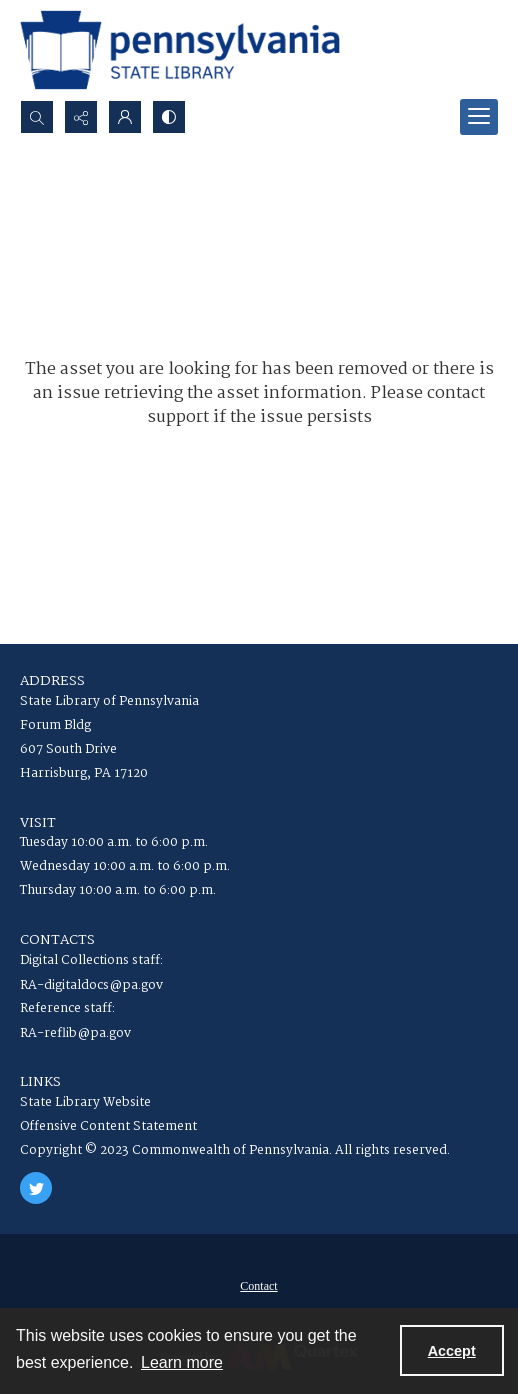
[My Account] (125, 117)
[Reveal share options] (81, 117)
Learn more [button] (182, 1362)
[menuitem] (259, 1286)
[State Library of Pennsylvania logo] (180, 50)
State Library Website (85, 1102)
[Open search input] (37, 117)
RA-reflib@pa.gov (75, 1033)
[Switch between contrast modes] (169, 117)
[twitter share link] (36, 1188)
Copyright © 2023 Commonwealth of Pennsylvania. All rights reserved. (235, 1150)
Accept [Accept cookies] (452, 1351)
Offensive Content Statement (108, 1126)
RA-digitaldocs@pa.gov (91, 985)
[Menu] (479, 117)
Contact (258, 1286)
